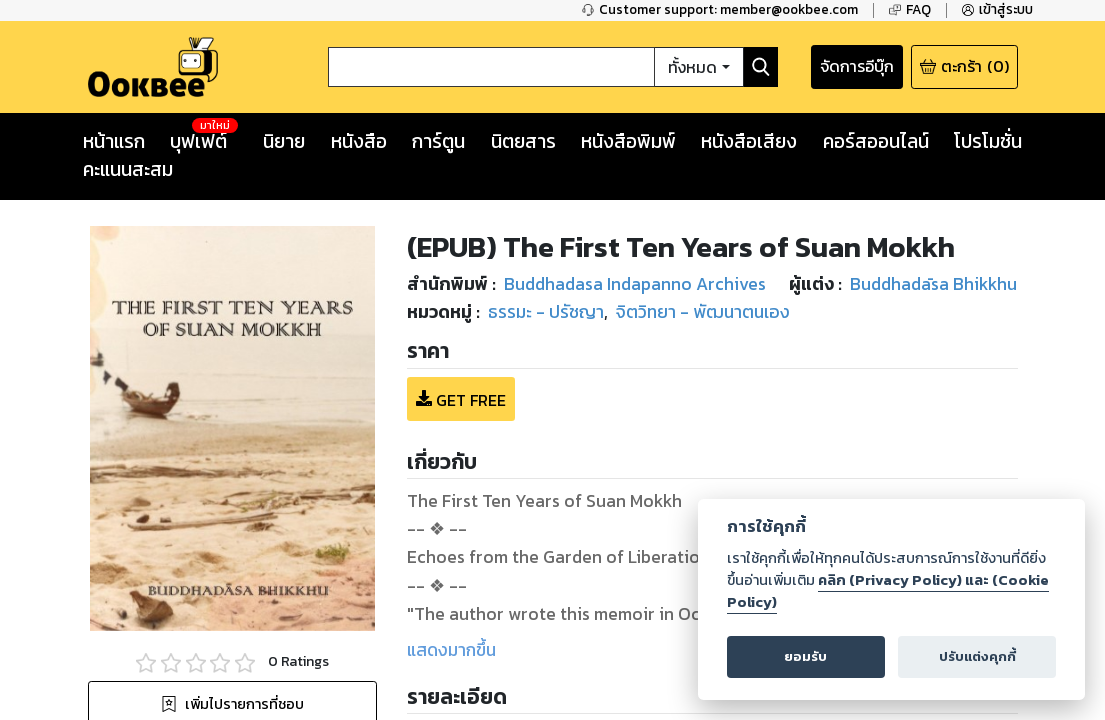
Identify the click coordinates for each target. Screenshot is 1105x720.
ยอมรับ (805, 656)
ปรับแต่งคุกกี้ (977, 656)
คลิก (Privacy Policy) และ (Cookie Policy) (888, 591)
